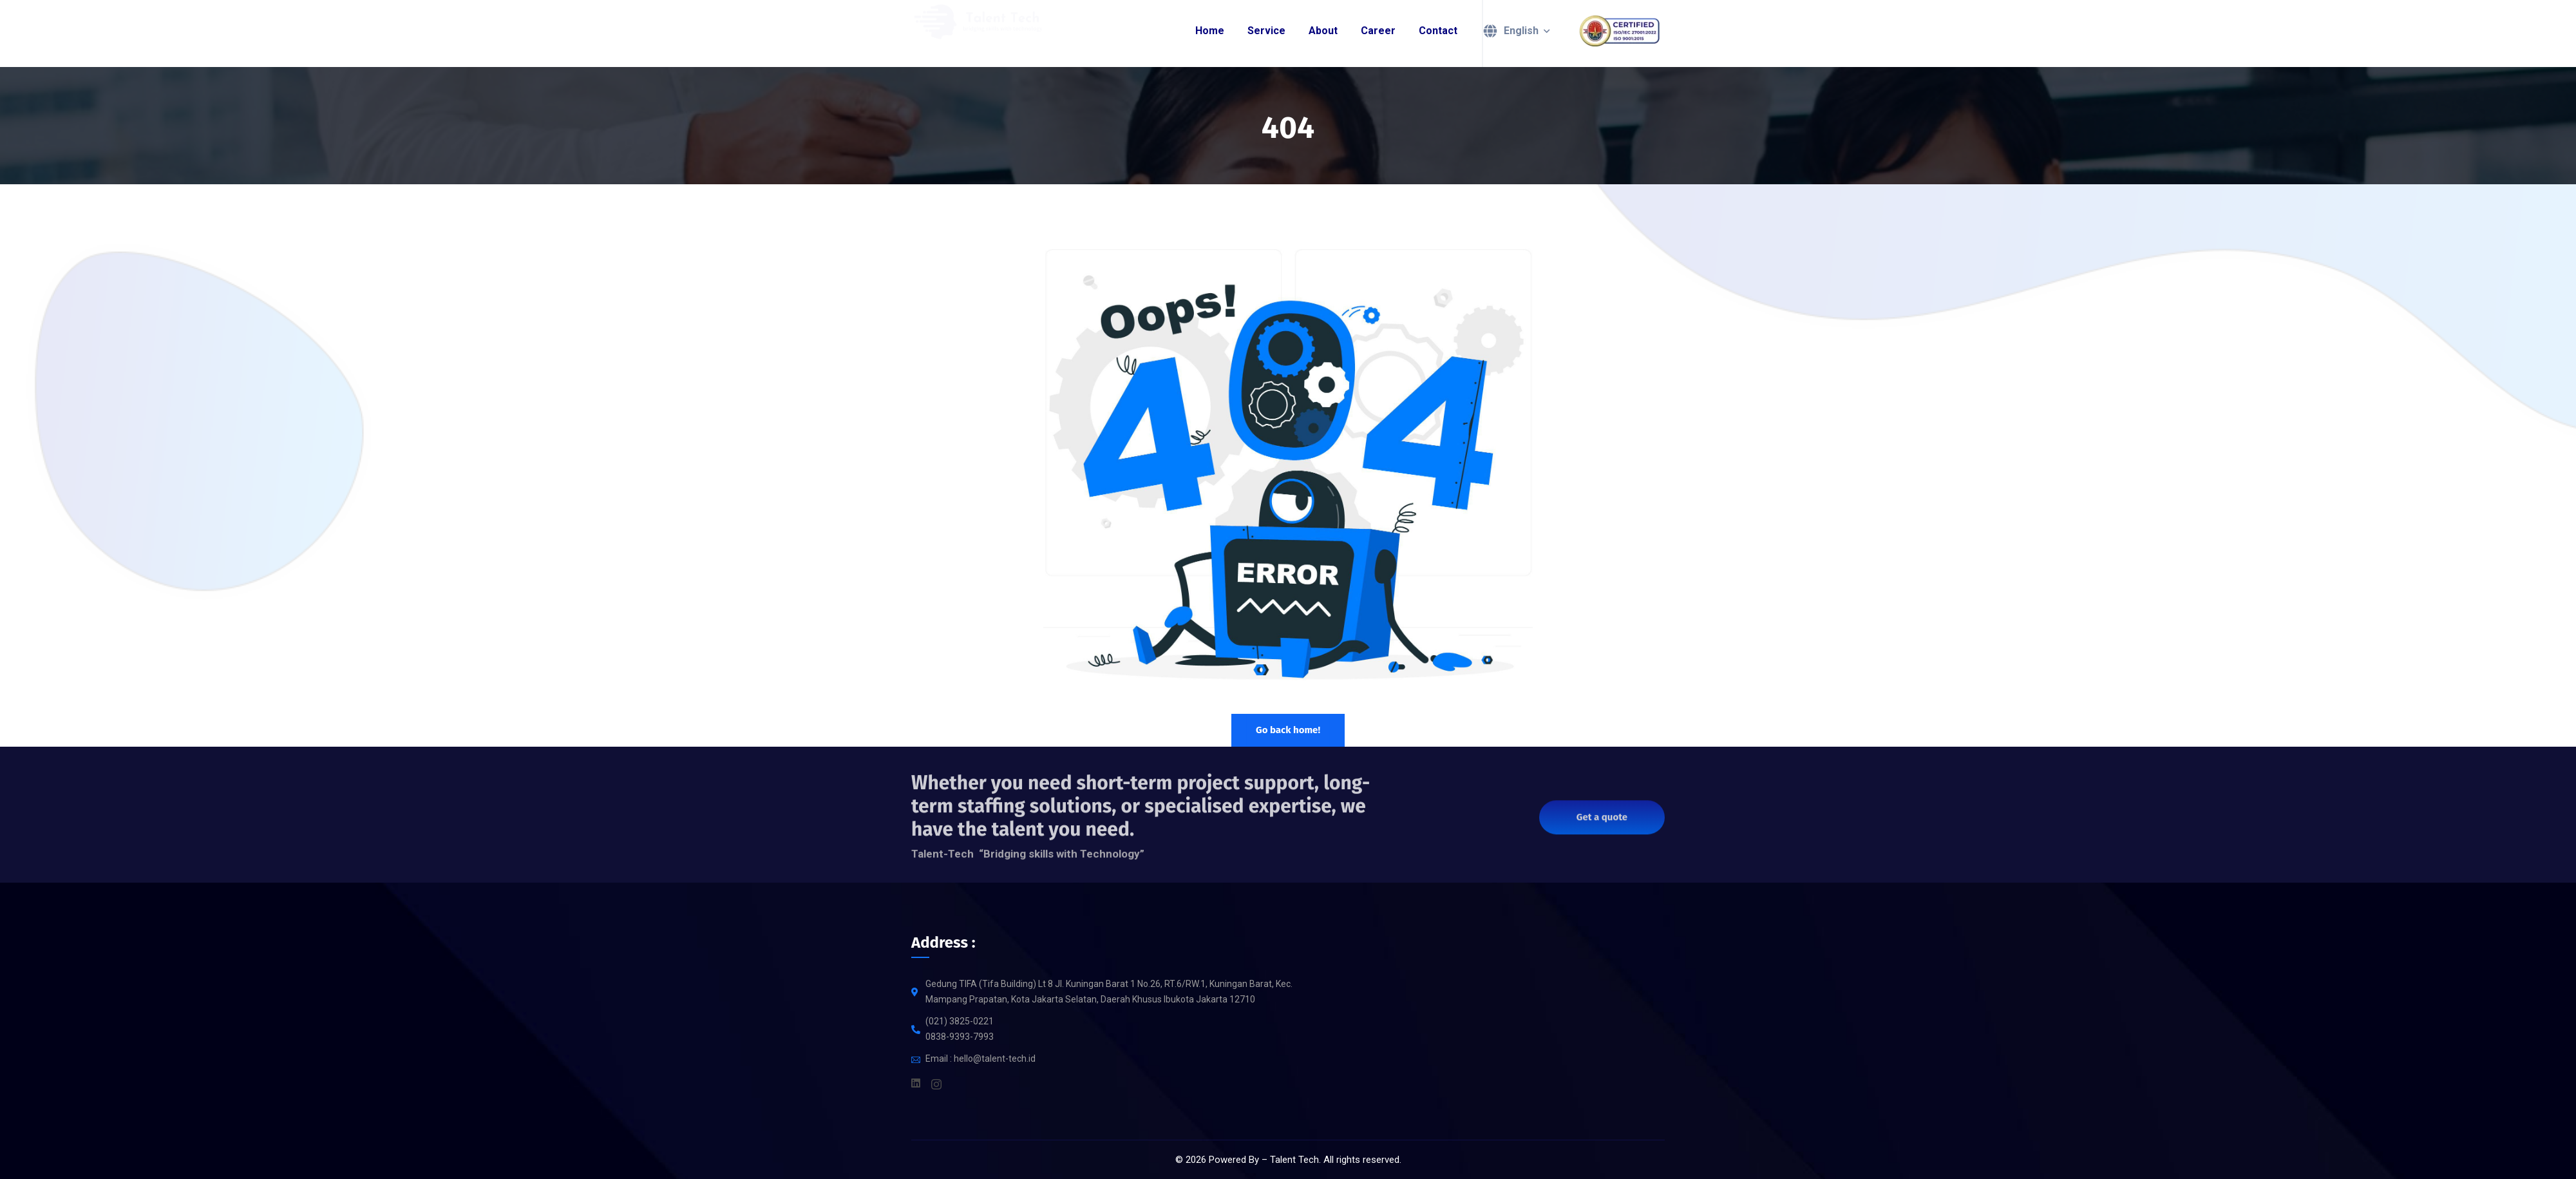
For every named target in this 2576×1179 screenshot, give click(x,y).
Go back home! (1288, 730)
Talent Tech (1294, 1159)
